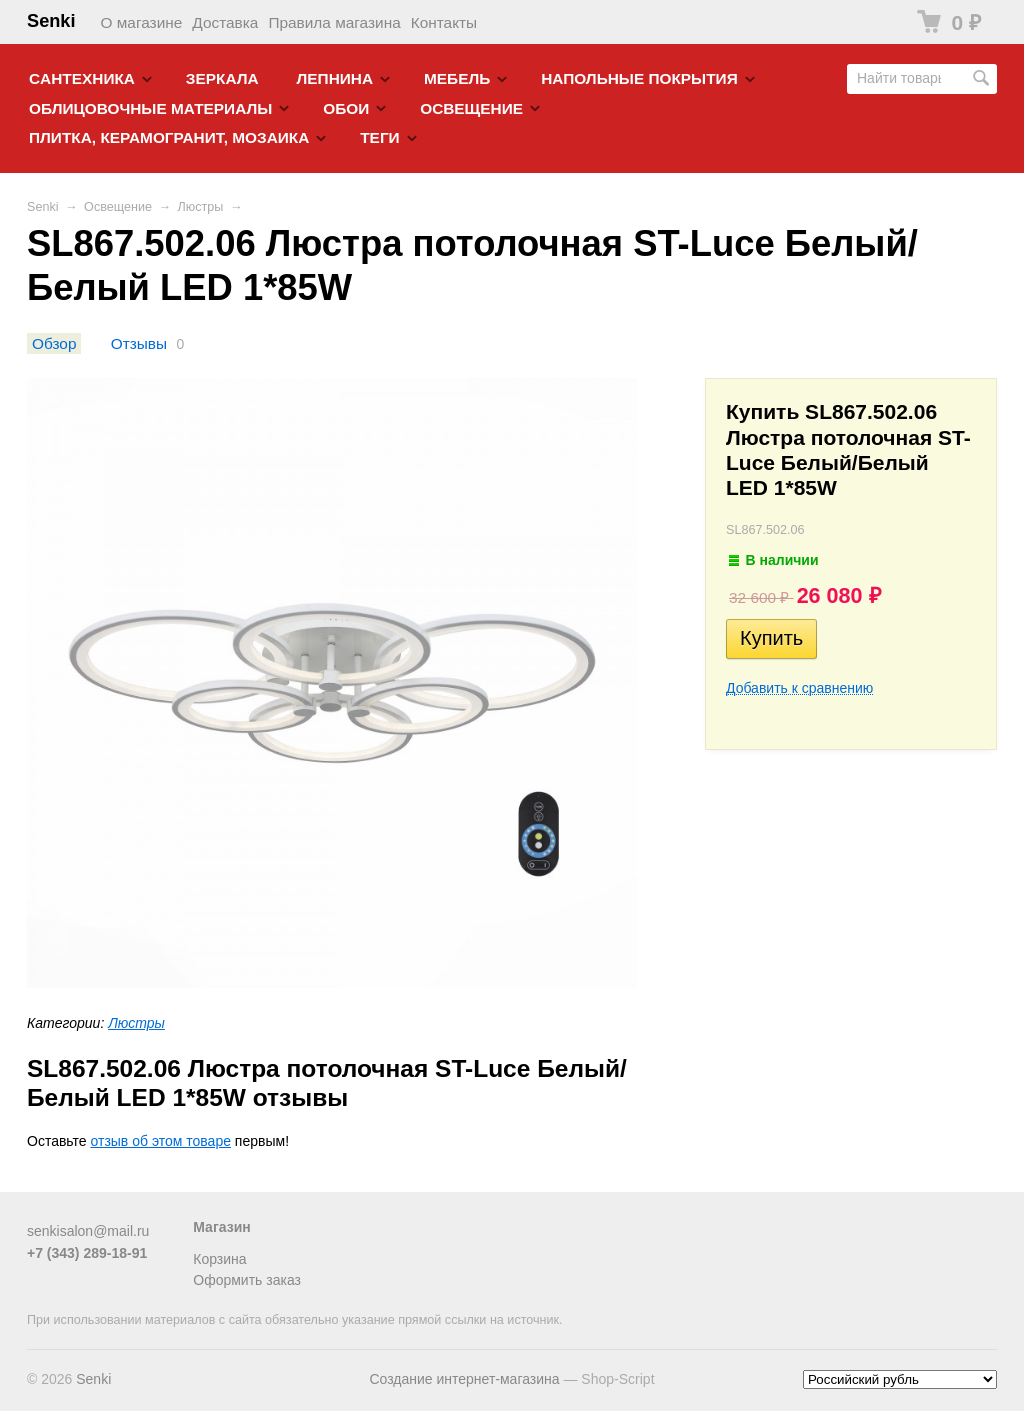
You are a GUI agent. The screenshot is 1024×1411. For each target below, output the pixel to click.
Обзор (54, 343)
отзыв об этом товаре (161, 1141)
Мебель (457, 78)
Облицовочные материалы (150, 108)
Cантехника (82, 78)
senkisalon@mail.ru (88, 1231)
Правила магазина (334, 22)
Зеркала (222, 78)
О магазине (142, 22)
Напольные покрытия (639, 78)
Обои (346, 108)
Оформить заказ (247, 1280)
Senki (51, 21)
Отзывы (139, 343)
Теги (379, 137)
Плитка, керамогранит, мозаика (169, 137)
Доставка (225, 22)
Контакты (444, 22)
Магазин (221, 1227)
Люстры (201, 207)
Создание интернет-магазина (464, 1379)
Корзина (219, 1259)
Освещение (471, 108)
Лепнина (335, 78)
